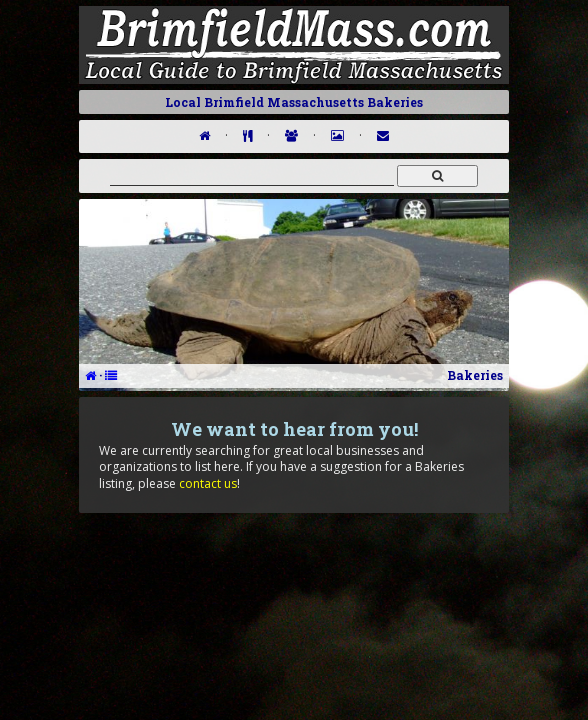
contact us (208, 483)
